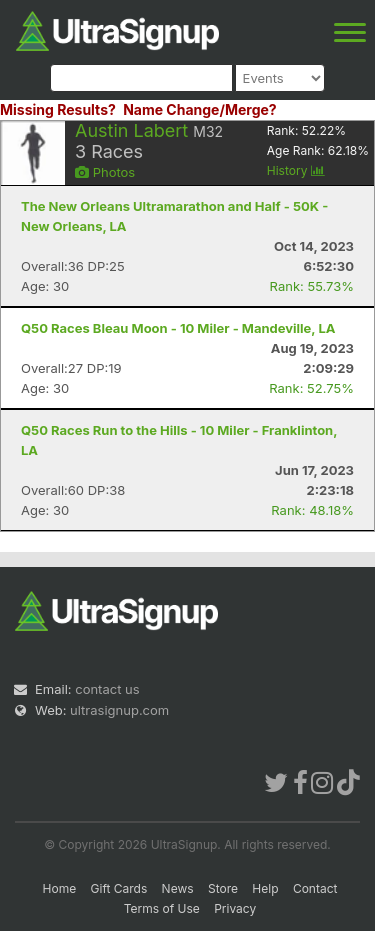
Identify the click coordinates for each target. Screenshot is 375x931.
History (296, 170)
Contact (315, 888)
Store (223, 888)
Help (265, 888)
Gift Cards (119, 888)
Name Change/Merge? (200, 109)
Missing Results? (58, 109)
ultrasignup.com (119, 710)
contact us (107, 689)
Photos (105, 172)
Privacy (235, 908)
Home (60, 888)
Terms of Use (162, 908)
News (178, 888)
